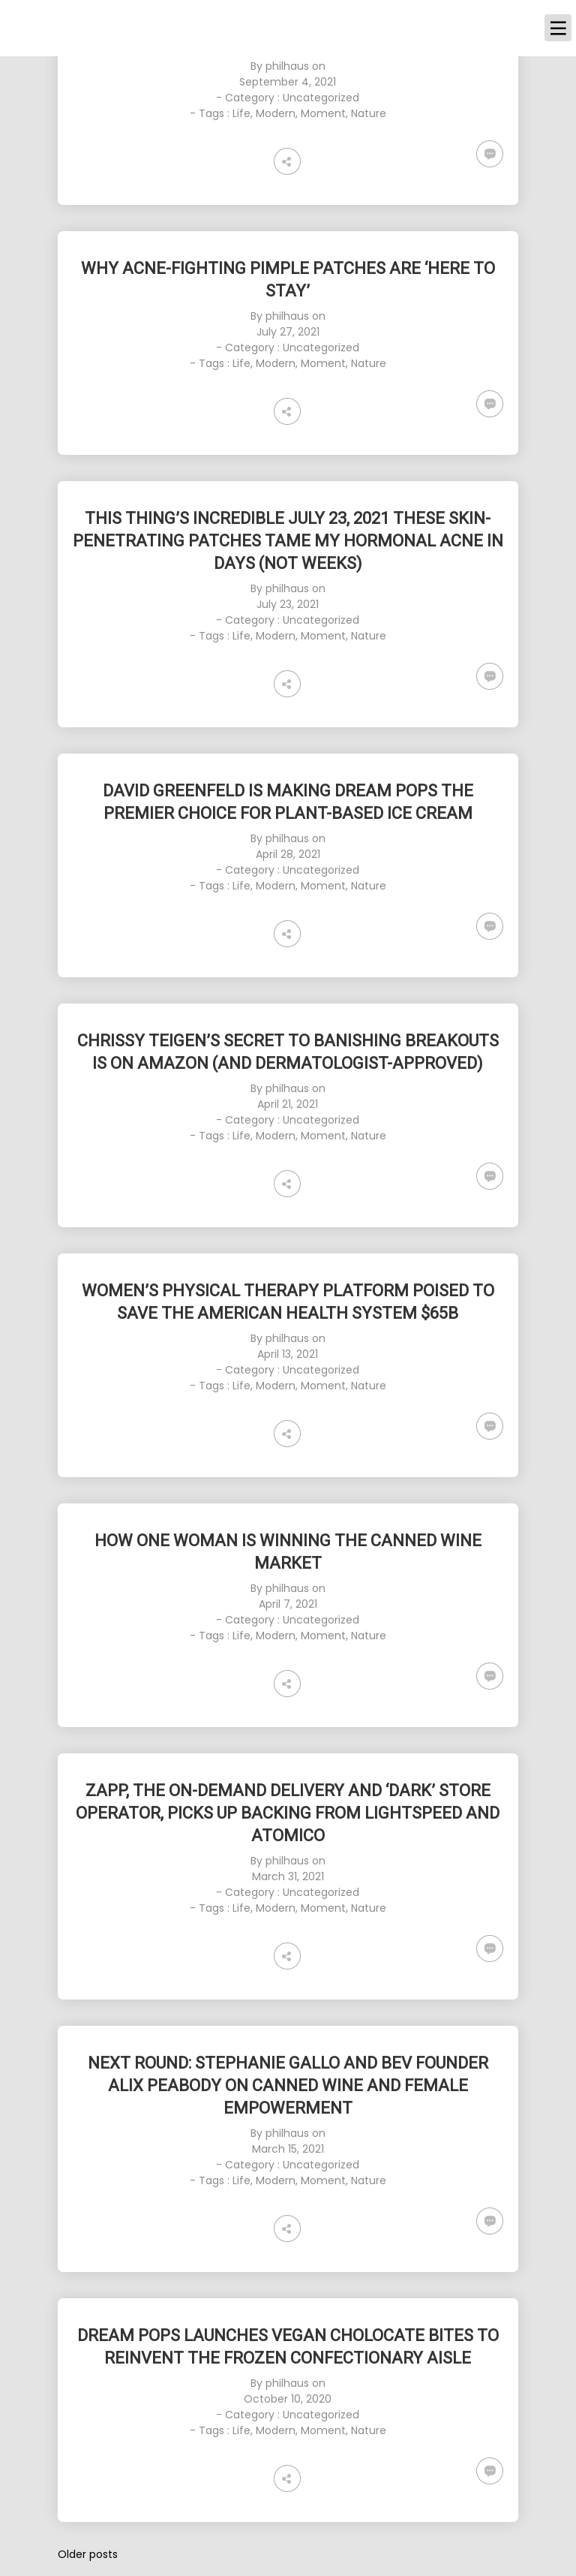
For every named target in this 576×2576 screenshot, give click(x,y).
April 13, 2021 (287, 1354)
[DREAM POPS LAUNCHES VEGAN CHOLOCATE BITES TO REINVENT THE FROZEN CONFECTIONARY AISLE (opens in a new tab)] (288, 2347)
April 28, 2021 (288, 854)
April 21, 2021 (287, 1104)
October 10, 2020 (288, 2398)
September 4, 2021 (287, 81)
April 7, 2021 (288, 1604)
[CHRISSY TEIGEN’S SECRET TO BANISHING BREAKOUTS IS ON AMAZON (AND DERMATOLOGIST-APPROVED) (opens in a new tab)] (288, 1052)
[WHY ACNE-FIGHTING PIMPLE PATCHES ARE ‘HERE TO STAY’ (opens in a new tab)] (288, 279)
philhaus (287, 66)
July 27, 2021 (288, 331)
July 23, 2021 (287, 604)
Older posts (88, 2554)
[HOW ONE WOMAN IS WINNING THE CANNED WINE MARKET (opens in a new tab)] (288, 1552)
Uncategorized (321, 97)
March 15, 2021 (288, 2148)
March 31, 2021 (288, 1876)
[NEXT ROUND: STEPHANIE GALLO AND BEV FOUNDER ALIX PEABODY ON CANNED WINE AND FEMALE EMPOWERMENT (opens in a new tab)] (288, 2086)
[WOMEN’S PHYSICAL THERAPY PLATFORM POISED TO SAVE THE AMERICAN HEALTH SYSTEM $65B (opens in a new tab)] (288, 1302)
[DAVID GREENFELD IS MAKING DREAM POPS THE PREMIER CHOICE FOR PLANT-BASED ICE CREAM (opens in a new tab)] (288, 802)
